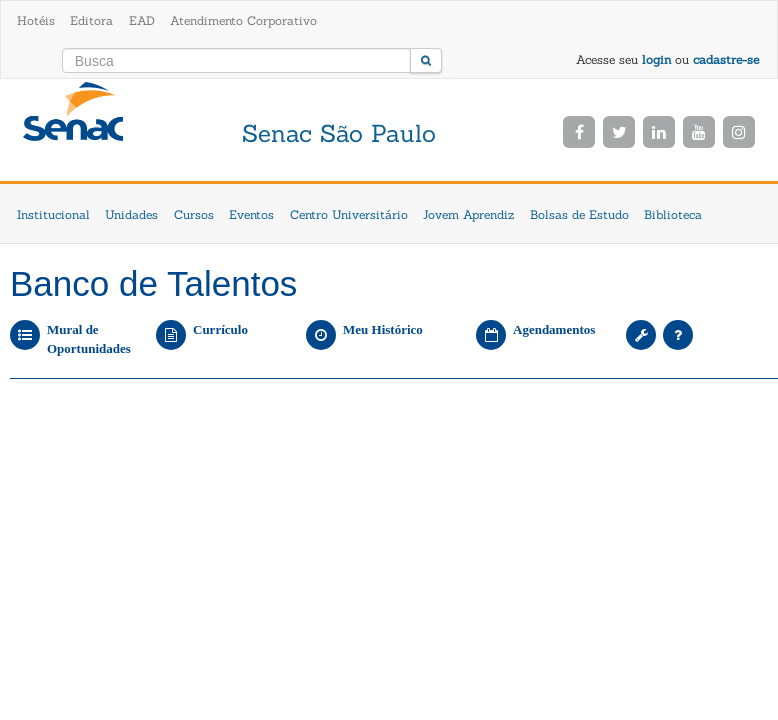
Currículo (220, 329)
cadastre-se (726, 59)
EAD (142, 20)
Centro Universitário (349, 214)
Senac (73, 132)
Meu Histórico (383, 329)
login (656, 59)
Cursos (194, 214)
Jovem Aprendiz (468, 214)
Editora (91, 20)
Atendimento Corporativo (243, 20)
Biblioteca (673, 214)
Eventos (251, 214)
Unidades (131, 214)
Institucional (53, 214)
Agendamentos (554, 329)
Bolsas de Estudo (579, 214)
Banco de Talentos (153, 283)
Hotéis (36, 20)
